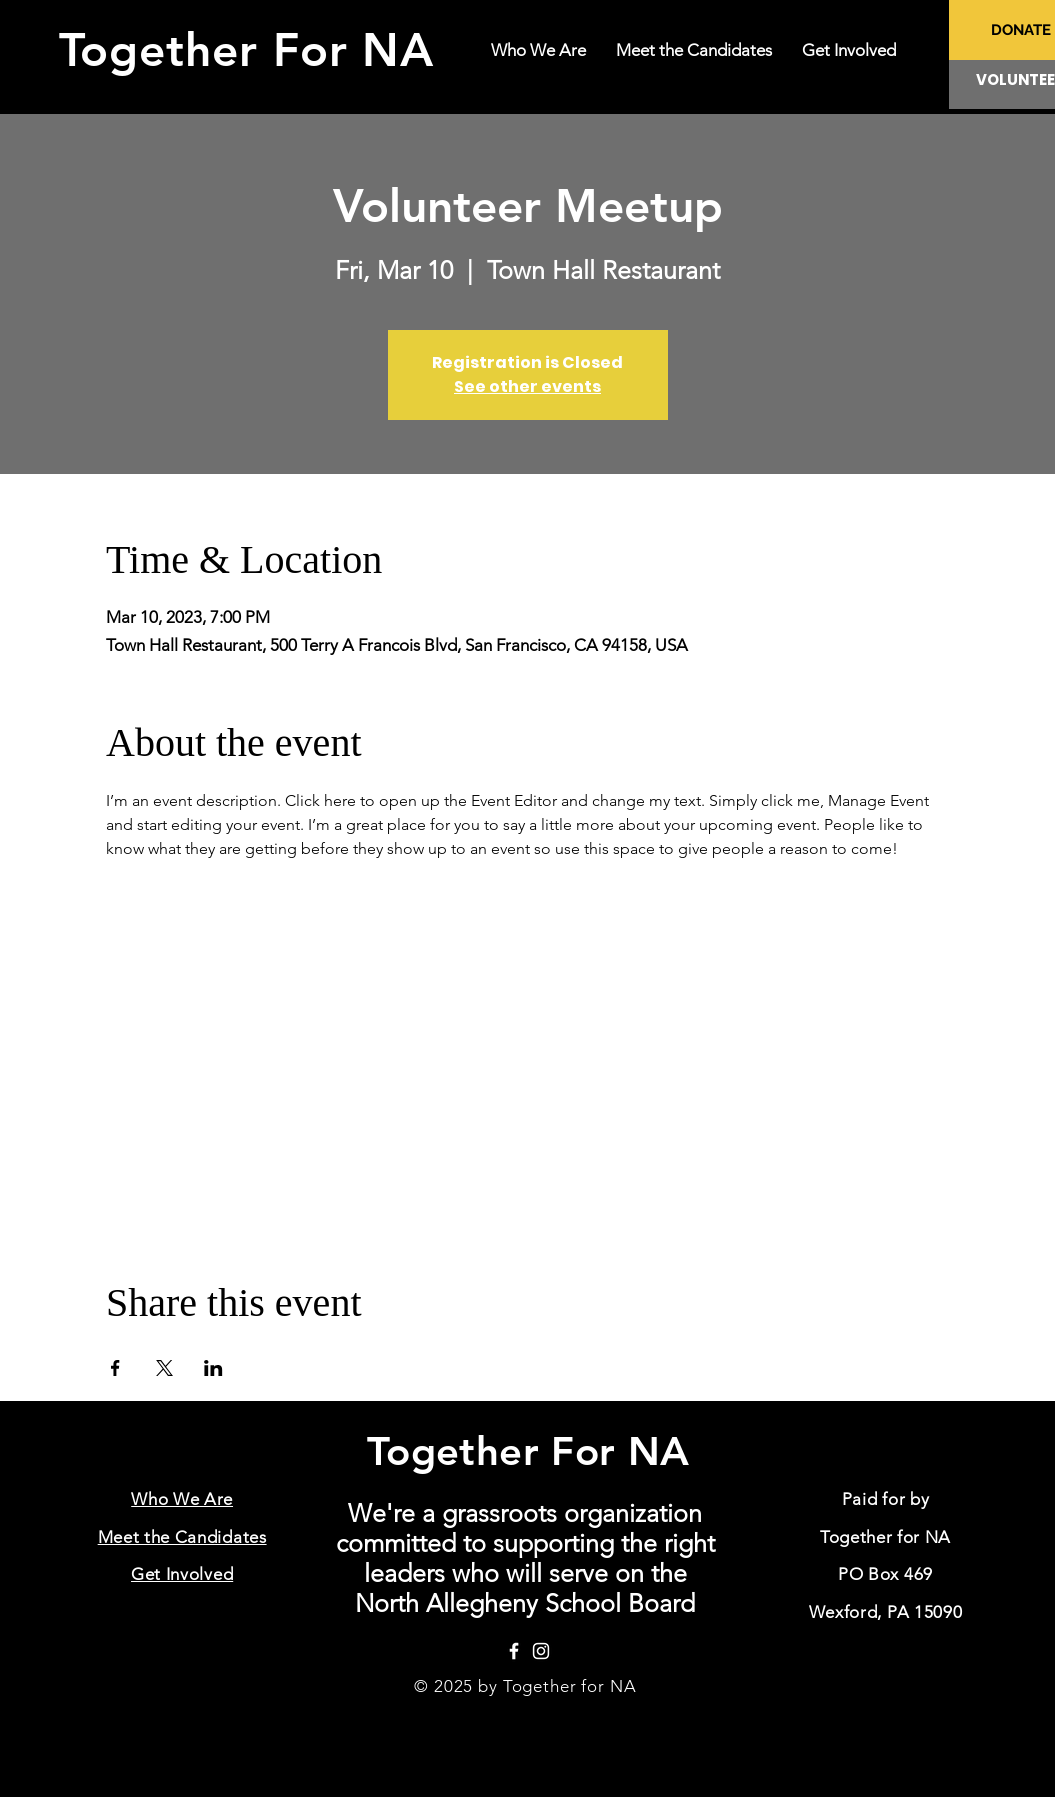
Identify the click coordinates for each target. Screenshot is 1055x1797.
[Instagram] (541, 1651)
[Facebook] (514, 1651)
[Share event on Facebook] (115, 1368)
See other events (527, 386)
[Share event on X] (164, 1368)
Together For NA (254, 50)
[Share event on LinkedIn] (213, 1368)
